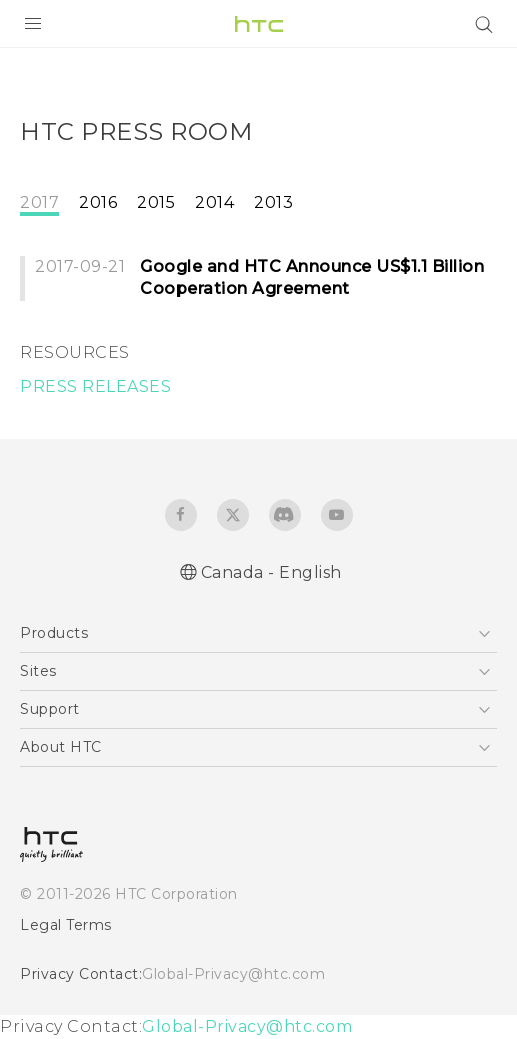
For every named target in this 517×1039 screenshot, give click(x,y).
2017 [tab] (39, 202)
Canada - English (271, 572)
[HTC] (259, 24)
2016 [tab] (98, 202)
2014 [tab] (214, 202)
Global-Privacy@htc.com (233, 974)
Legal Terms (66, 925)
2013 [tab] (273, 202)
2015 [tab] (156, 202)
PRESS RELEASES (95, 386)
